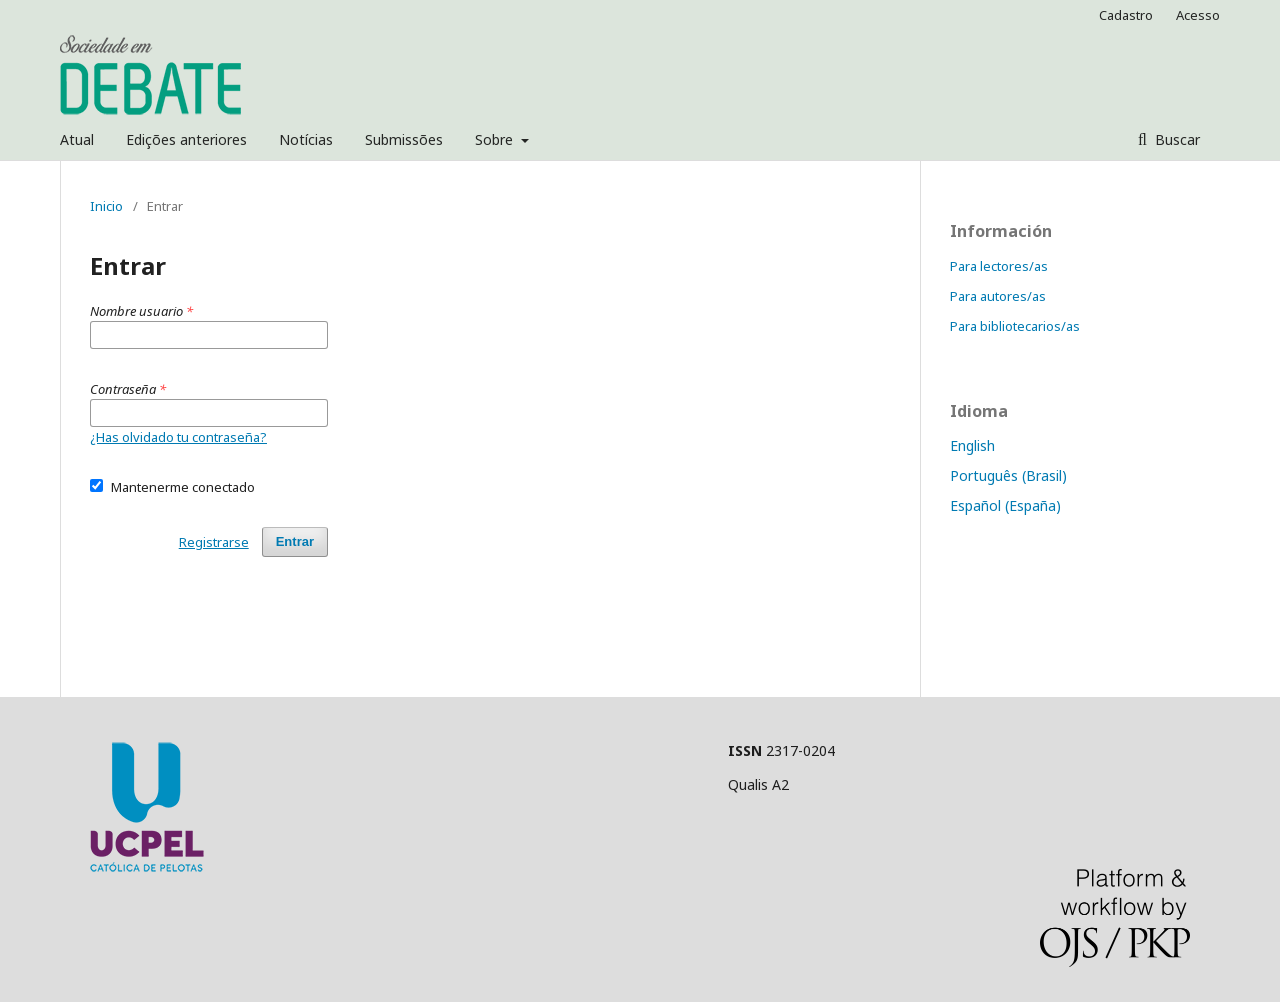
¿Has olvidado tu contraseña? (178, 437)
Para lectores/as (999, 266)
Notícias (306, 139)
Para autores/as (998, 296)
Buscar (1175, 139)
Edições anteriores (186, 139)
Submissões (404, 139)
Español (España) (1005, 505)
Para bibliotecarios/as (1015, 326)
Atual (77, 139)
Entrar (295, 541)
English (972, 445)
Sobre (496, 139)
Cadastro (1126, 15)
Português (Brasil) (1008, 475)
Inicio (106, 206)
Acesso (1198, 15)
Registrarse (214, 542)
